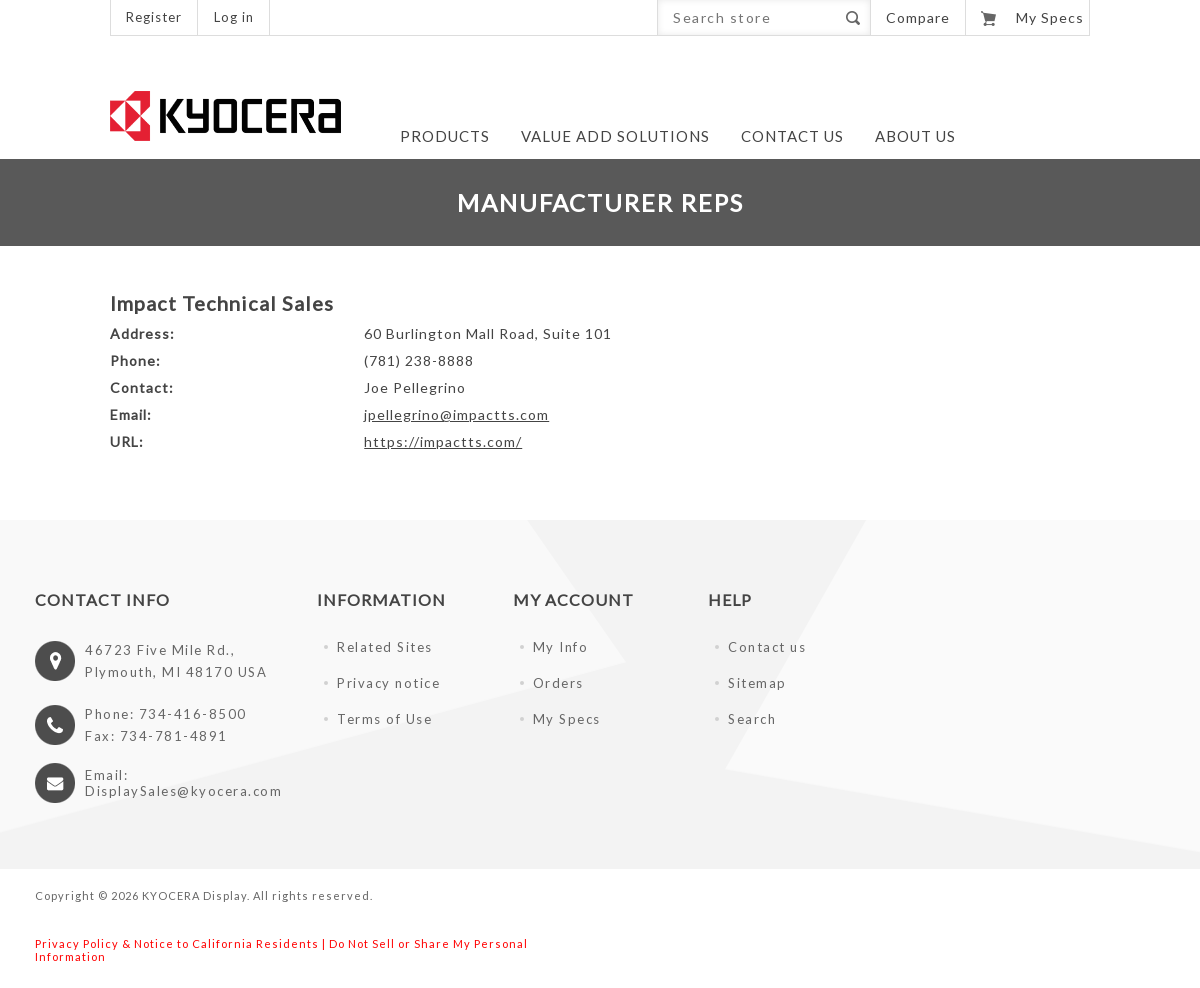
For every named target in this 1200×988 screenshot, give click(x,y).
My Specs (567, 719)
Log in (234, 17)
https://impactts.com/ (443, 441)
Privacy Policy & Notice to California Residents (177, 943)
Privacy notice (388, 683)
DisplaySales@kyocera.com (183, 791)
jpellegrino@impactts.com (456, 414)
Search (852, 17)
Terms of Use (384, 719)
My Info (561, 647)
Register (154, 17)
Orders (558, 683)
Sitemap (757, 683)
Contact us (767, 647)
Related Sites (385, 647)
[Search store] (746, 17)
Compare (918, 17)
